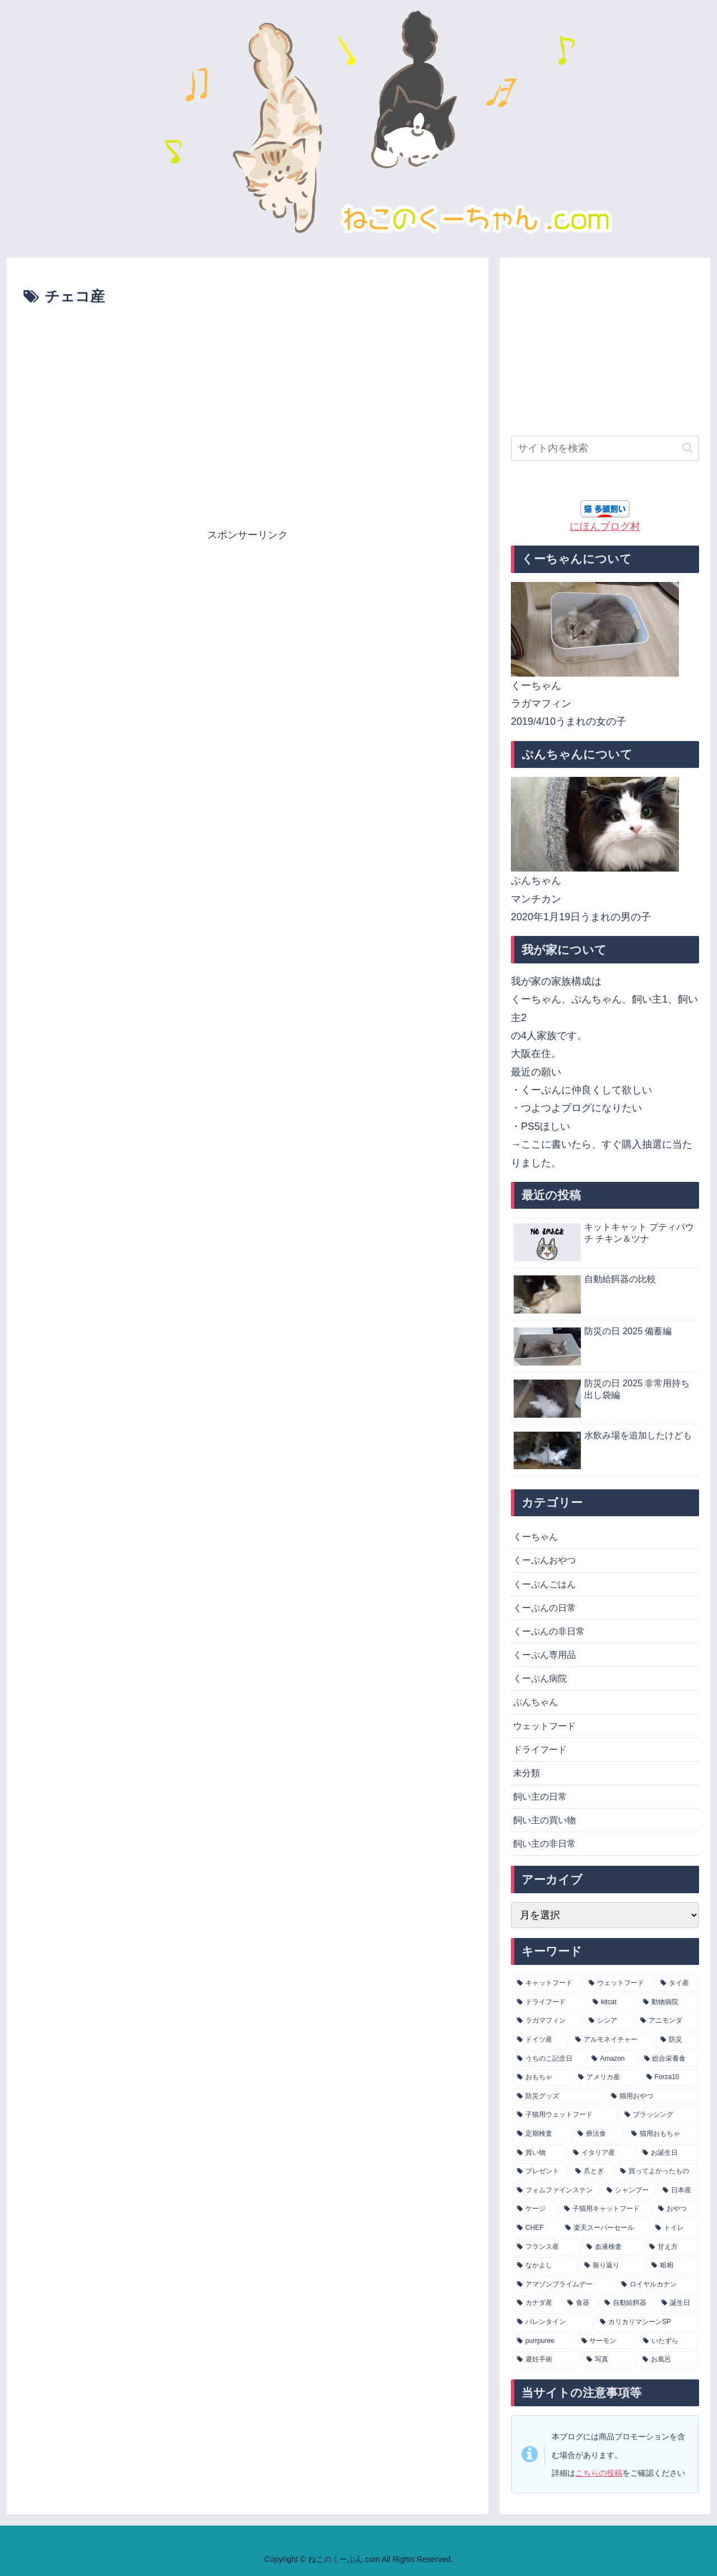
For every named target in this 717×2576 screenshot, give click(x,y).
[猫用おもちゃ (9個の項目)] (662, 2134)
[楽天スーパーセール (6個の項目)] (604, 2228)
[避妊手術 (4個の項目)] (545, 2359)
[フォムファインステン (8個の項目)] (555, 2190)
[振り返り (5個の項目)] (611, 2265)
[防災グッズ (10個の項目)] (558, 2096)
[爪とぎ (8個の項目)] (591, 2171)
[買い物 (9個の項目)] (539, 2153)
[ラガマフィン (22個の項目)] (546, 2021)
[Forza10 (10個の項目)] (669, 2077)
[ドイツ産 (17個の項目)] (540, 2040)
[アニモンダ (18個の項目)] (666, 2021)
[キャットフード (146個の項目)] (546, 1983)
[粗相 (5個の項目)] (672, 2265)
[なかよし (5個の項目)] (544, 2265)
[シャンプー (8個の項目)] (628, 2190)
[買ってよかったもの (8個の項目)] (656, 2171)
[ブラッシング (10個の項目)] (659, 2115)
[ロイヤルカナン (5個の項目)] (657, 2284)
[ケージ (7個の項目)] (534, 2209)
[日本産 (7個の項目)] (678, 2190)
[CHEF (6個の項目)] (535, 2228)
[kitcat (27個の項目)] (612, 2002)
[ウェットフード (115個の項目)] (618, 1983)
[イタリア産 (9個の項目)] (601, 2153)
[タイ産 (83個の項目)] (676, 1983)
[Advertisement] (248, 340)
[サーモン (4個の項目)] (606, 2341)
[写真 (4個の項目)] (608, 2359)
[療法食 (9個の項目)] (598, 2134)
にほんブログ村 (605, 526)
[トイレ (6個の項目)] (674, 2228)
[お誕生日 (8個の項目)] (667, 2153)
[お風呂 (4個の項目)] (667, 2359)
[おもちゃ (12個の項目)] (541, 2077)
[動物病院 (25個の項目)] (668, 2002)
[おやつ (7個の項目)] (675, 2209)
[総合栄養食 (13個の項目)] (668, 2059)
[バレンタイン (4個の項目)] (552, 2322)
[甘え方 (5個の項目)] (671, 2247)
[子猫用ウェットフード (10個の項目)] (564, 2115)
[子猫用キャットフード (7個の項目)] (605, 2209)
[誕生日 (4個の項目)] (677, 2303)
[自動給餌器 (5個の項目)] (626, 2303)
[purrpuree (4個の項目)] (543, 2341)
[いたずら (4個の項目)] (668, 2341)
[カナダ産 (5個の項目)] (536, 2303)
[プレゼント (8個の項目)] (540, 2171)
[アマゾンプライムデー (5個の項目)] (563, 2284)
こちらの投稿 (598, 2472)
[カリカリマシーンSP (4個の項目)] (646, 2322)
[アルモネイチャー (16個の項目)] (611, 2040)
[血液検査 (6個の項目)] (611, 2247)
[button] (687, 447)
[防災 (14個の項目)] (676, 2040)
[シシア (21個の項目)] (608, 2021)
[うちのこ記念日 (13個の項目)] (548, 2059)
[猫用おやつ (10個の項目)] (652, 2096)
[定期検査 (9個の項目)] (541, 2134)
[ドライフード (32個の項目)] (548, 2002)
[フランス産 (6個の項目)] (545, 2247)
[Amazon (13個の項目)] (611, 2059)
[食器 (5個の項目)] (579, 2303)
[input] (605, 448)
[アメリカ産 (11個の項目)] (606, 2077)
